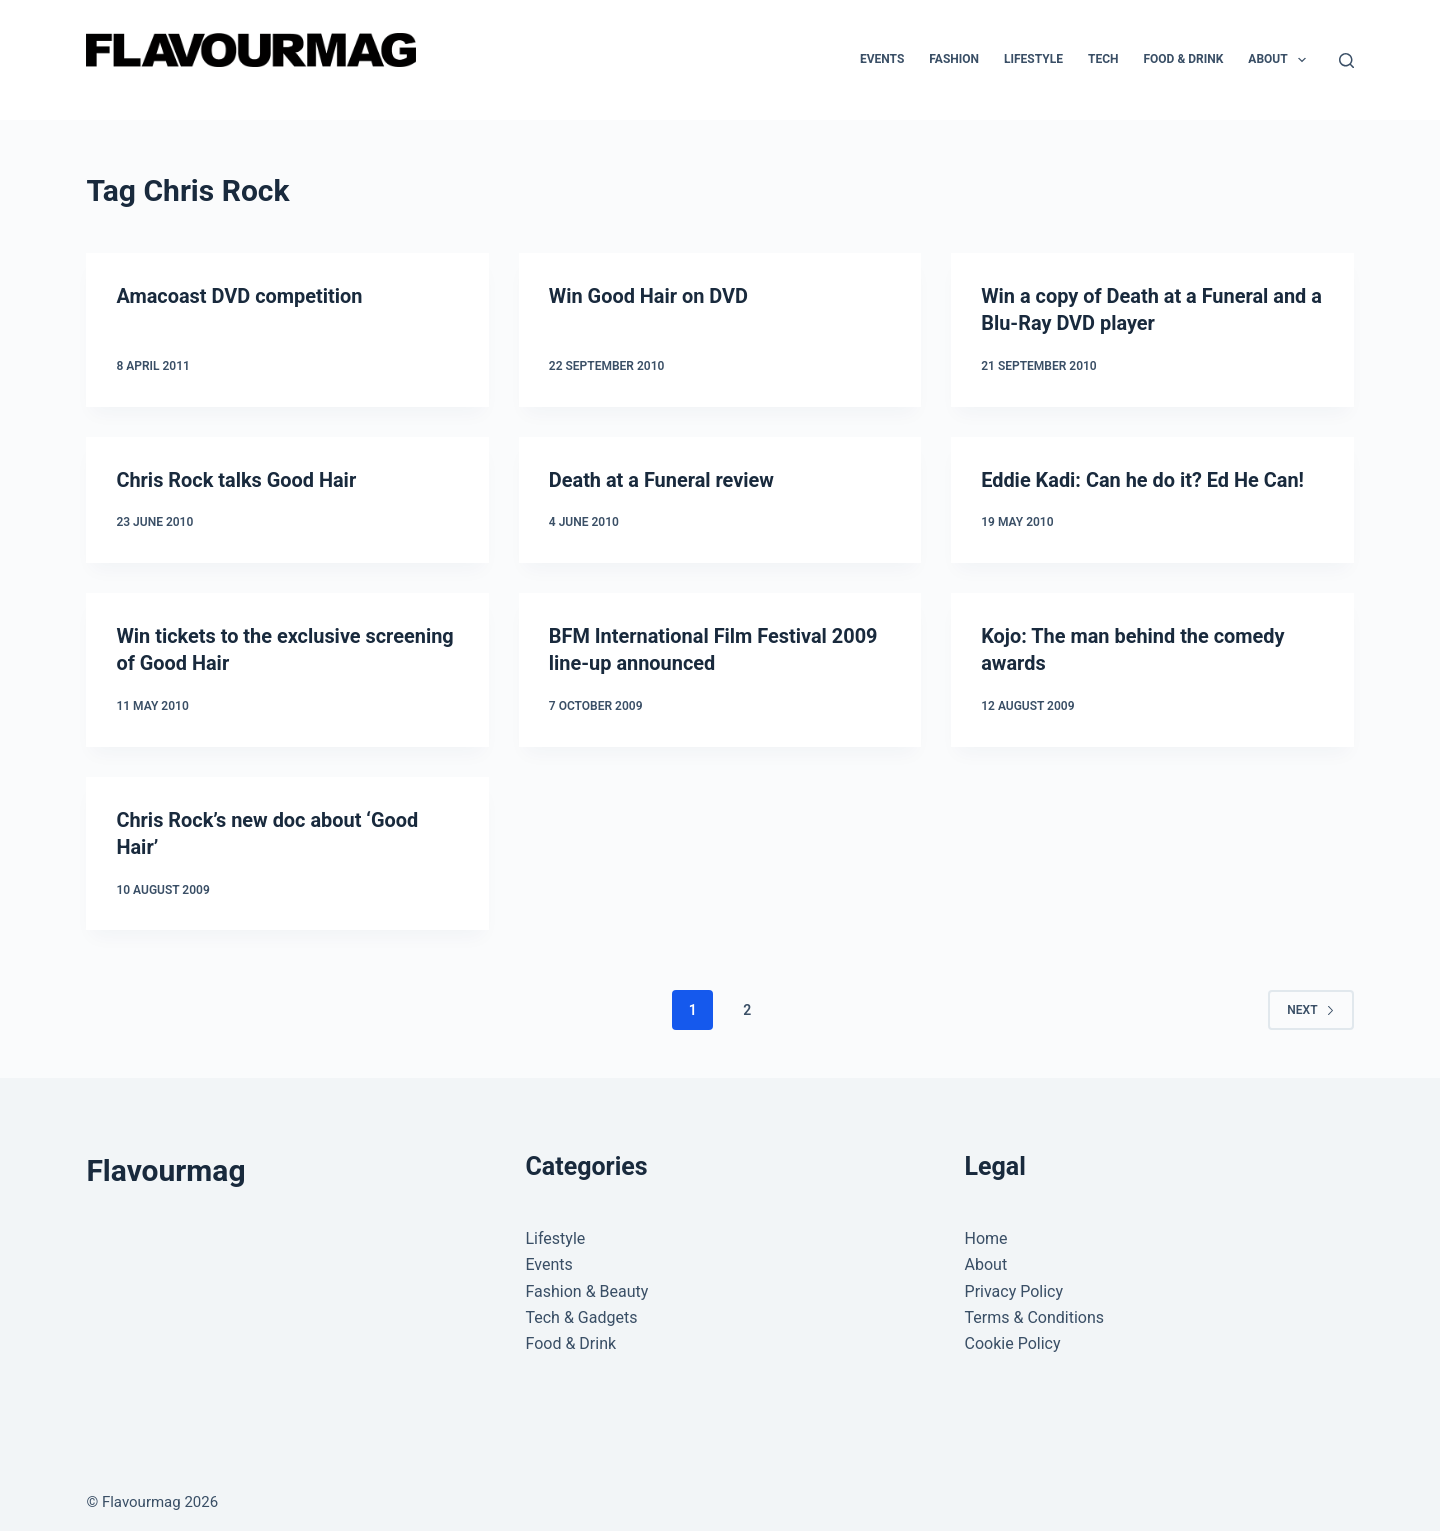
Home (986, 1232)
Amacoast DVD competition (239, 296)
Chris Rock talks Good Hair (236, 478)
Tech (1103, 59)
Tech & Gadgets (581, 1311)
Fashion (954, 59)
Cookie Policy (1013, 1337)
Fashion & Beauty (586, 1284)
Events (882, 59)
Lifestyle (1033, 59)
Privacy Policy (1014, 1284)
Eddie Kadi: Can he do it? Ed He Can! (1143, 478)
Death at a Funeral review (662, 478)
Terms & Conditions (1035, 1311)
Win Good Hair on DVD (649, 296)
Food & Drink (1183, 59)
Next (1310, 1003)
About (1281, 60)
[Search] (1346, 60)
